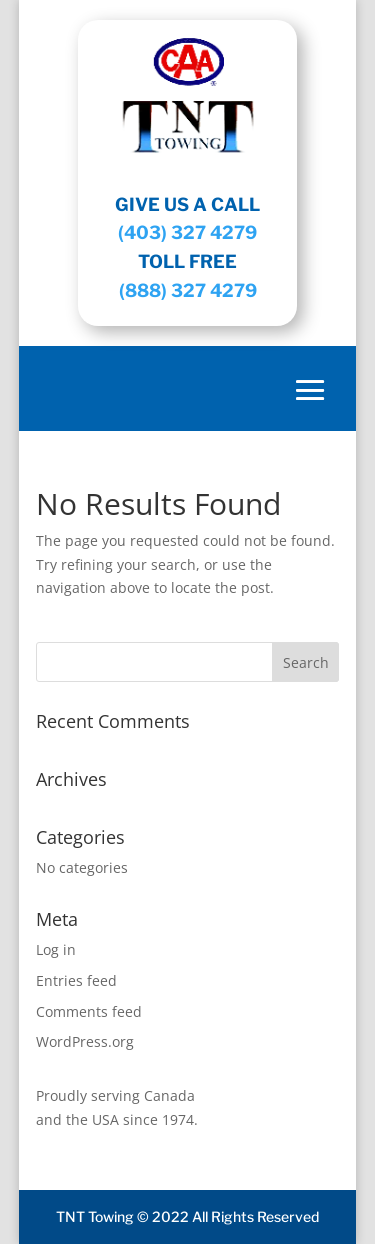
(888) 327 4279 (188, 290)
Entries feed (76, 980)
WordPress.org (85, 1041)
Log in (56, 949)
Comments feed (89, 1011)
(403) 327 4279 (187, 232)
